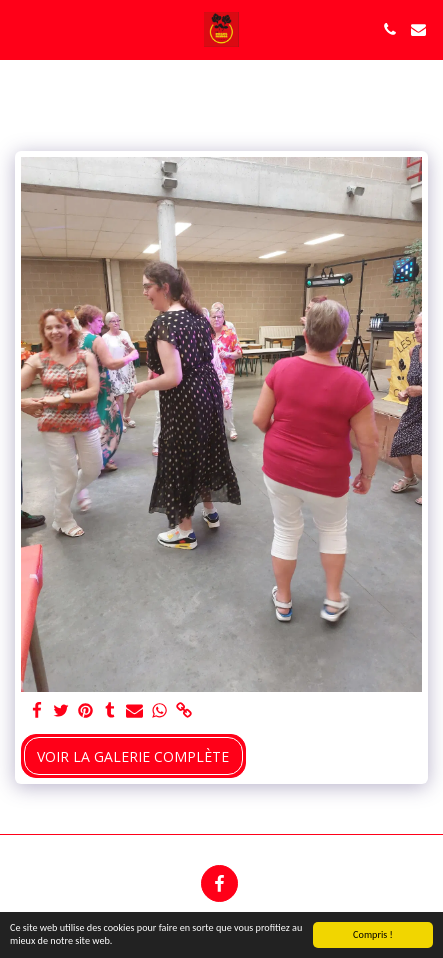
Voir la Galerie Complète (133, 756)
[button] (22, 28)
